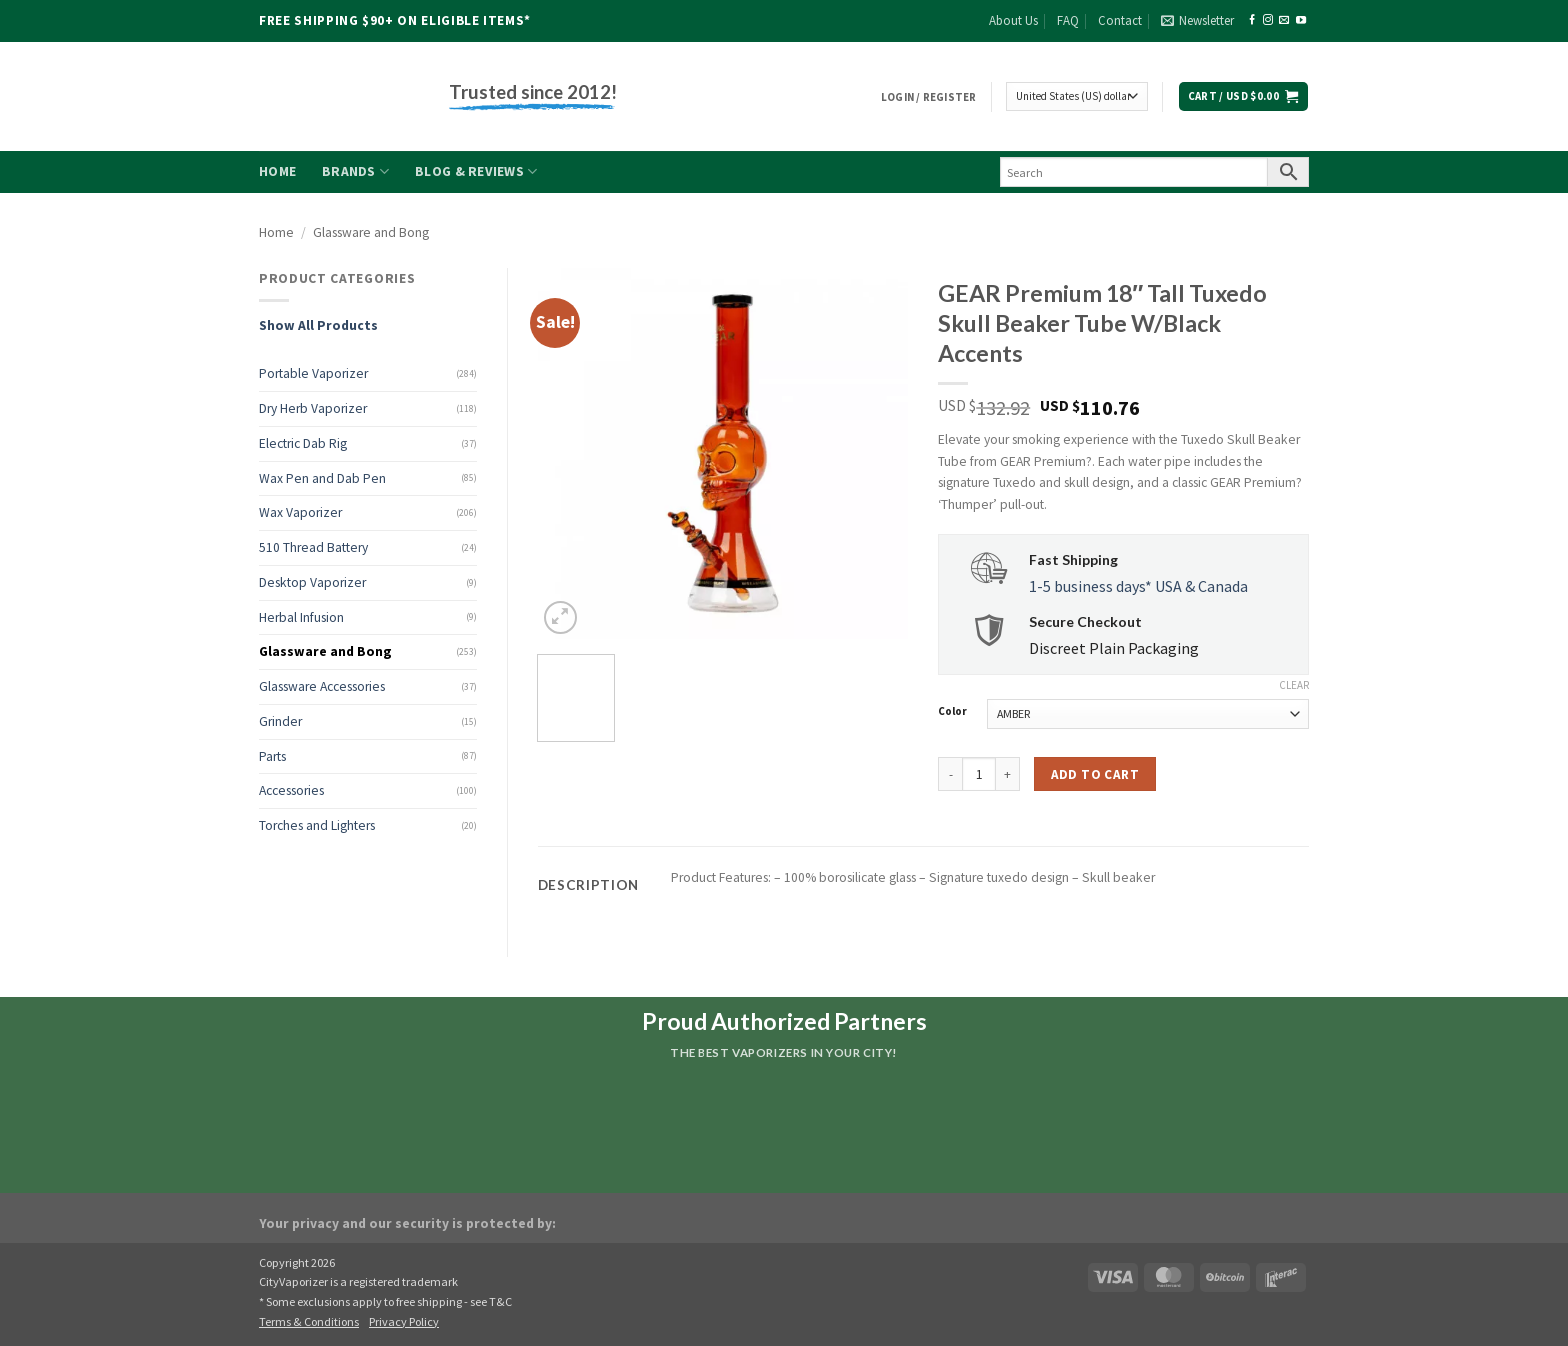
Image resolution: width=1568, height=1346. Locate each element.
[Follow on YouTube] (1301, 20)
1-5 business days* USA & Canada (1138, 586)
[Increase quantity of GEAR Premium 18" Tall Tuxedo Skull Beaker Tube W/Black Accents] (1008, 774)
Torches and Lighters (317, 825)
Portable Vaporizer (313, 373)
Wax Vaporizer (300, 512)
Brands (355, 171)
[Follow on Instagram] (1268, 20)
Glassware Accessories (322, 686)
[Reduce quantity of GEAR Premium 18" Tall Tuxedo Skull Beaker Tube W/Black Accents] (950, 774)
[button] (1197, 21)
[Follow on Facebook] (1252, 20)
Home (277, 171)
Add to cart (1095, 774)
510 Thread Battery (313, 547)
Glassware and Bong (371, 232)
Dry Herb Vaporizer (313, 408)
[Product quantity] (979, 774)
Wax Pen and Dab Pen (322, 478)
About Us (1013, 20)
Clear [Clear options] (1294, 685)
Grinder (280, 721)
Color (952, 712)
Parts (272, 756)
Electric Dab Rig (303, 443)
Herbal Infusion (301, 617)
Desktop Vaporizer (312, 582)
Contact (1120, 20)
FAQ (1068, 20)
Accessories (291, 790)
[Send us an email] (1284, 20)
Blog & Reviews (476, 171)
